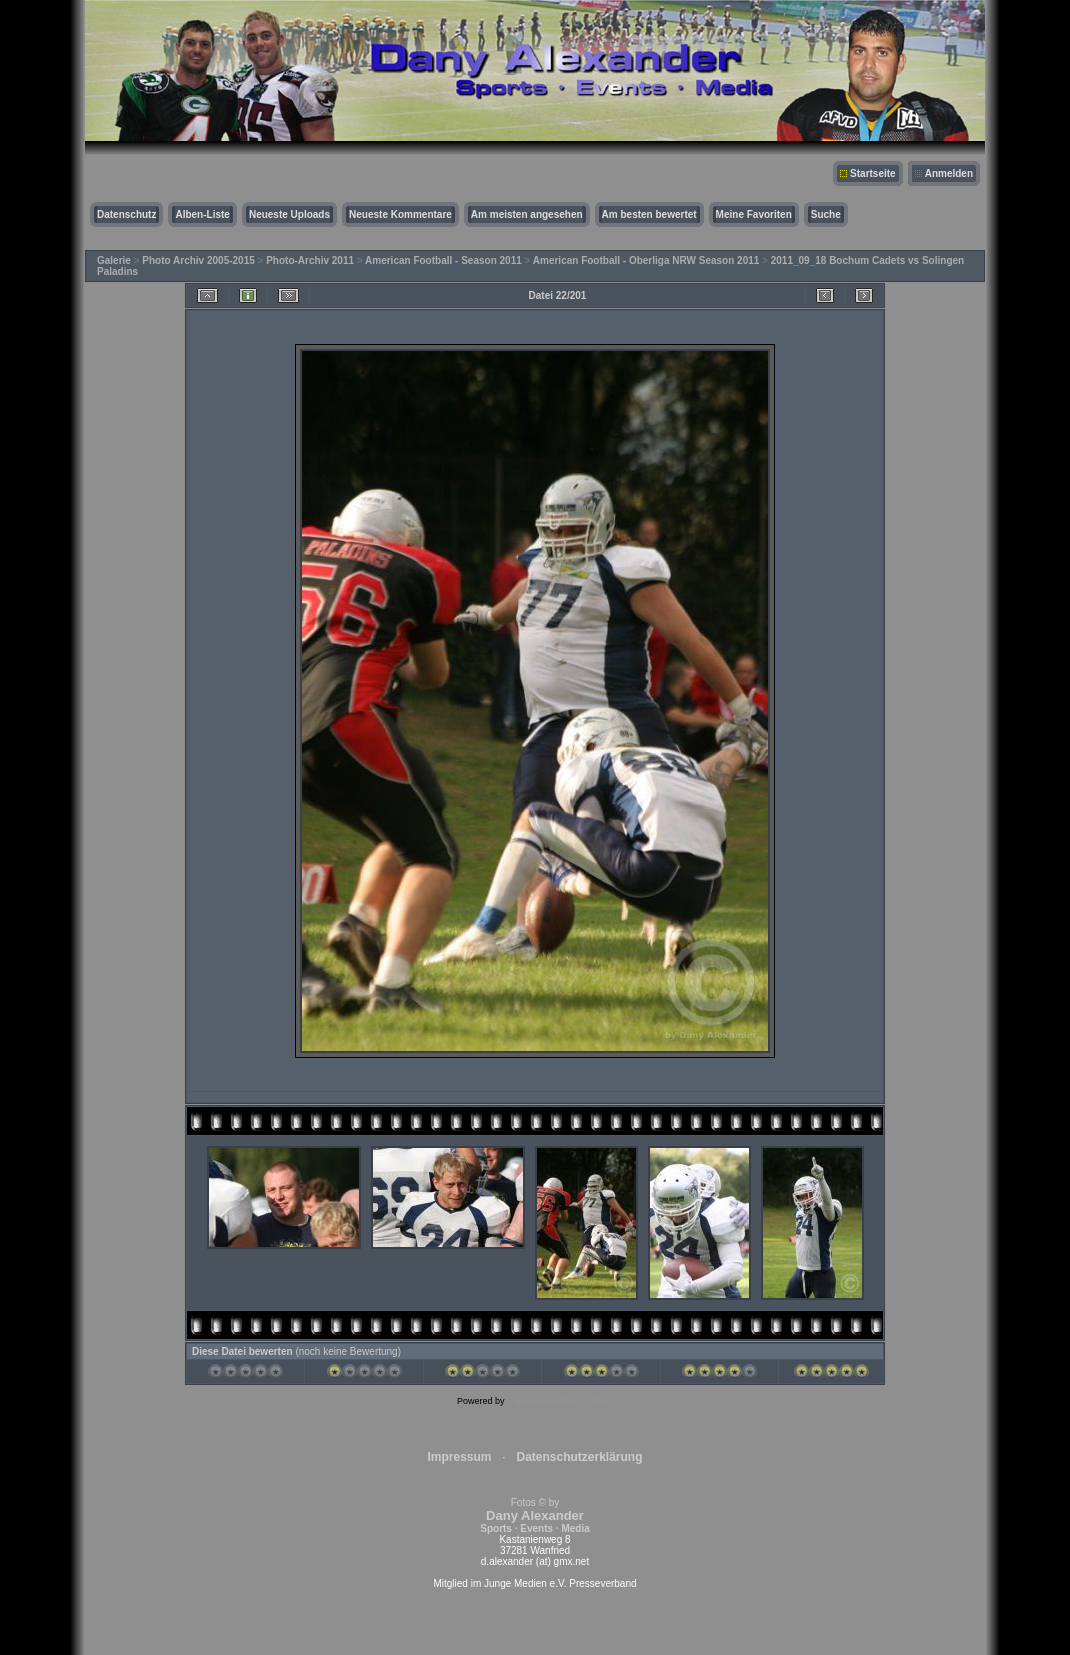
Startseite (873, 173)
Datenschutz (126, 214)
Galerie (114, 260)
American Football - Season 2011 (443, 260)
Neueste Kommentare (400, 214)
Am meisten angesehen (527, 214)
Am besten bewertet (649, 214)
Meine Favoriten (754, 214)
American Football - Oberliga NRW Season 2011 (646, 260)
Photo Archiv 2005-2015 (198, 260)
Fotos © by (534, 1515)
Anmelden (949, 173)
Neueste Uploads (289, 214)
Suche (826, 214)
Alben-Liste (202, 214)
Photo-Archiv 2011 (310, 260)
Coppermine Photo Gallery (560, 1401)
